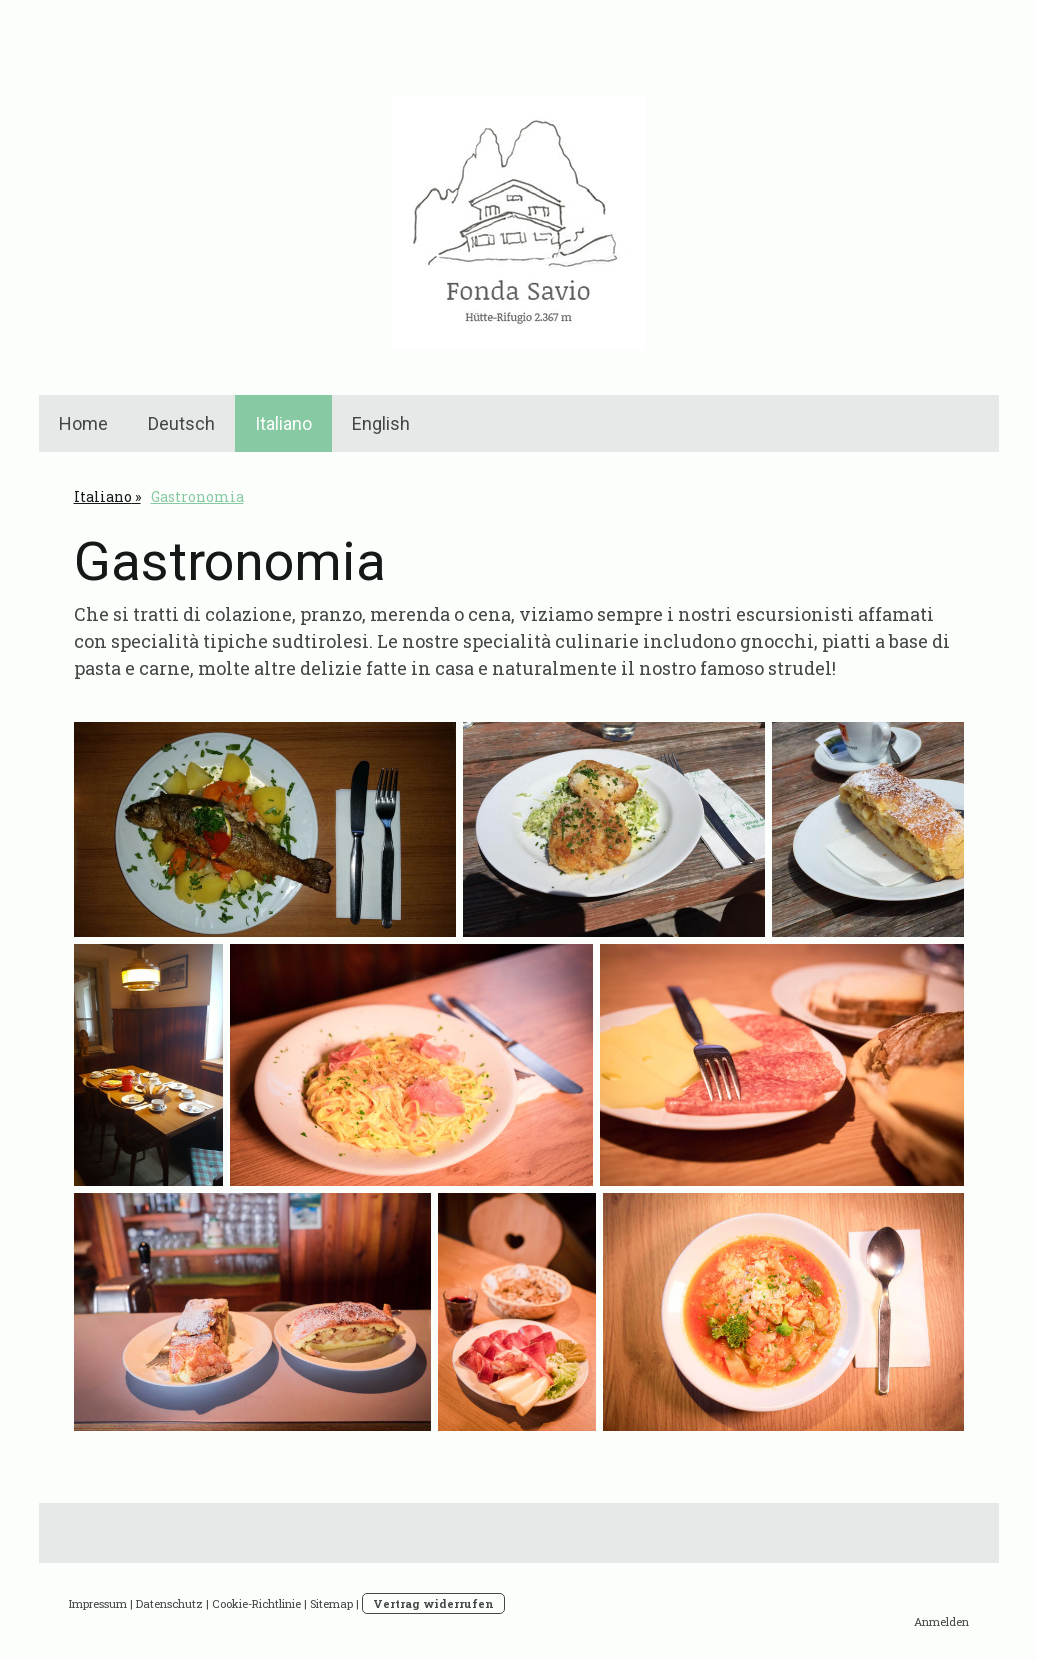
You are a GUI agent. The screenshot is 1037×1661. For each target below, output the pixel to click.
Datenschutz (169, 1603)
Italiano (283, 423)
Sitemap (331, 1603)
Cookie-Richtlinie (256, 1603)
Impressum (98, 1603)
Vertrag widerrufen (433, 1603)
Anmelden (941, 1621)
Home (83, 423)
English (381, 423)
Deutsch (181, 423)
